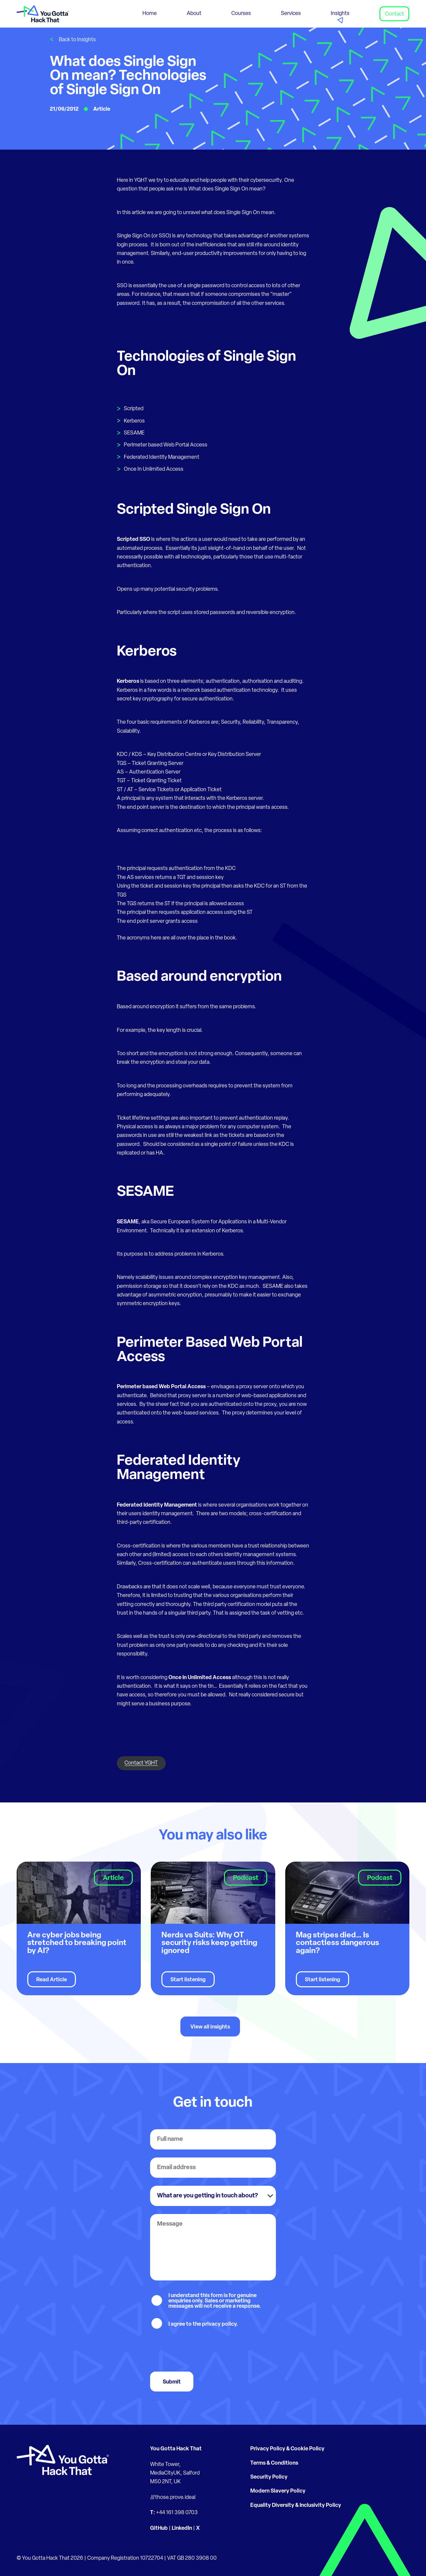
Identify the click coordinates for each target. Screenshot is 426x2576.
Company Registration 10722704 (125, 2558)
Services (291, 13)
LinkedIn (182, 2528)
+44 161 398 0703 (177, 2512)
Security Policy (269, 2477)
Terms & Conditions (274, 2463)
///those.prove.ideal (172, 2497)
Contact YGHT (141, 1763)
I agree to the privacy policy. (203, 2324)
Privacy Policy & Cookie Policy (287, 2449)
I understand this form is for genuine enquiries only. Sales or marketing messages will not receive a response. (214, 2301)
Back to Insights (77, 40)
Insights (340, 13)
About (194, 13)
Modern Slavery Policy (278, 2491)
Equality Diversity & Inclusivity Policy (295, 2505)
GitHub (159, 2528)
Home (149, 13)
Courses (241, 13)
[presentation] (200, 2351)
